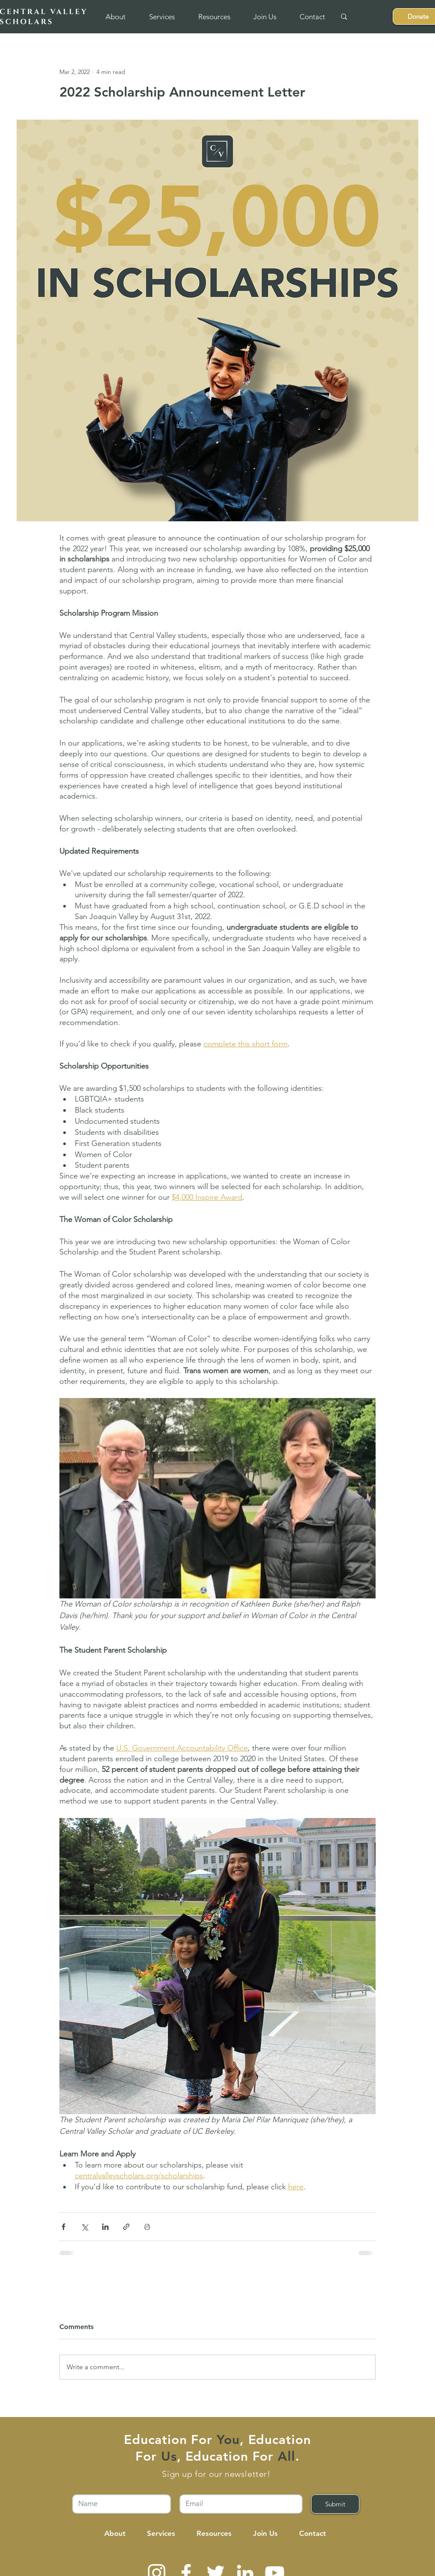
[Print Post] (147, 2227)
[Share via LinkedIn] (105, 2227)
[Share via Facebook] (63, 2227)
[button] (115, 16)
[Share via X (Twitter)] (84, 2227)
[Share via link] (126, 2227)
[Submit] (335, 2504)
